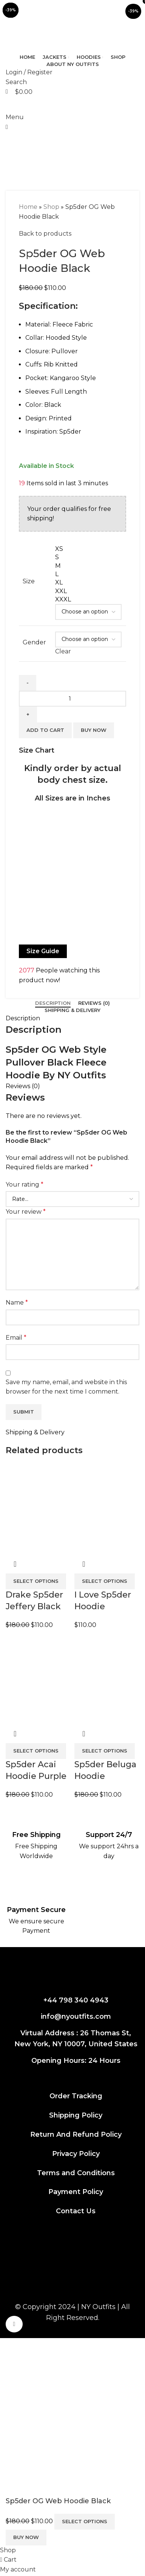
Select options (84, 2521)
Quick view (83, 1733)
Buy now (26, 2537)
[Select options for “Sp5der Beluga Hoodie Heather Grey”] (104, 1751)
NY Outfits (98, 2307)
